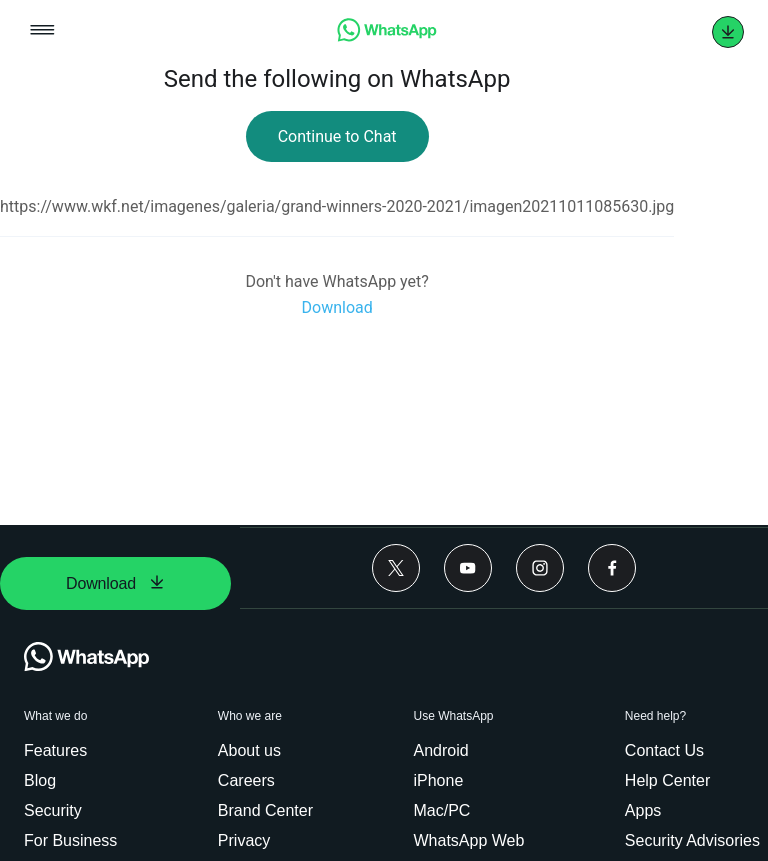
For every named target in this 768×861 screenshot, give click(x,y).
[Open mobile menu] (42, 31)
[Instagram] (540, 568)
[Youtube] (468, 568)
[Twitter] (396, 568)
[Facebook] (612, 568)
